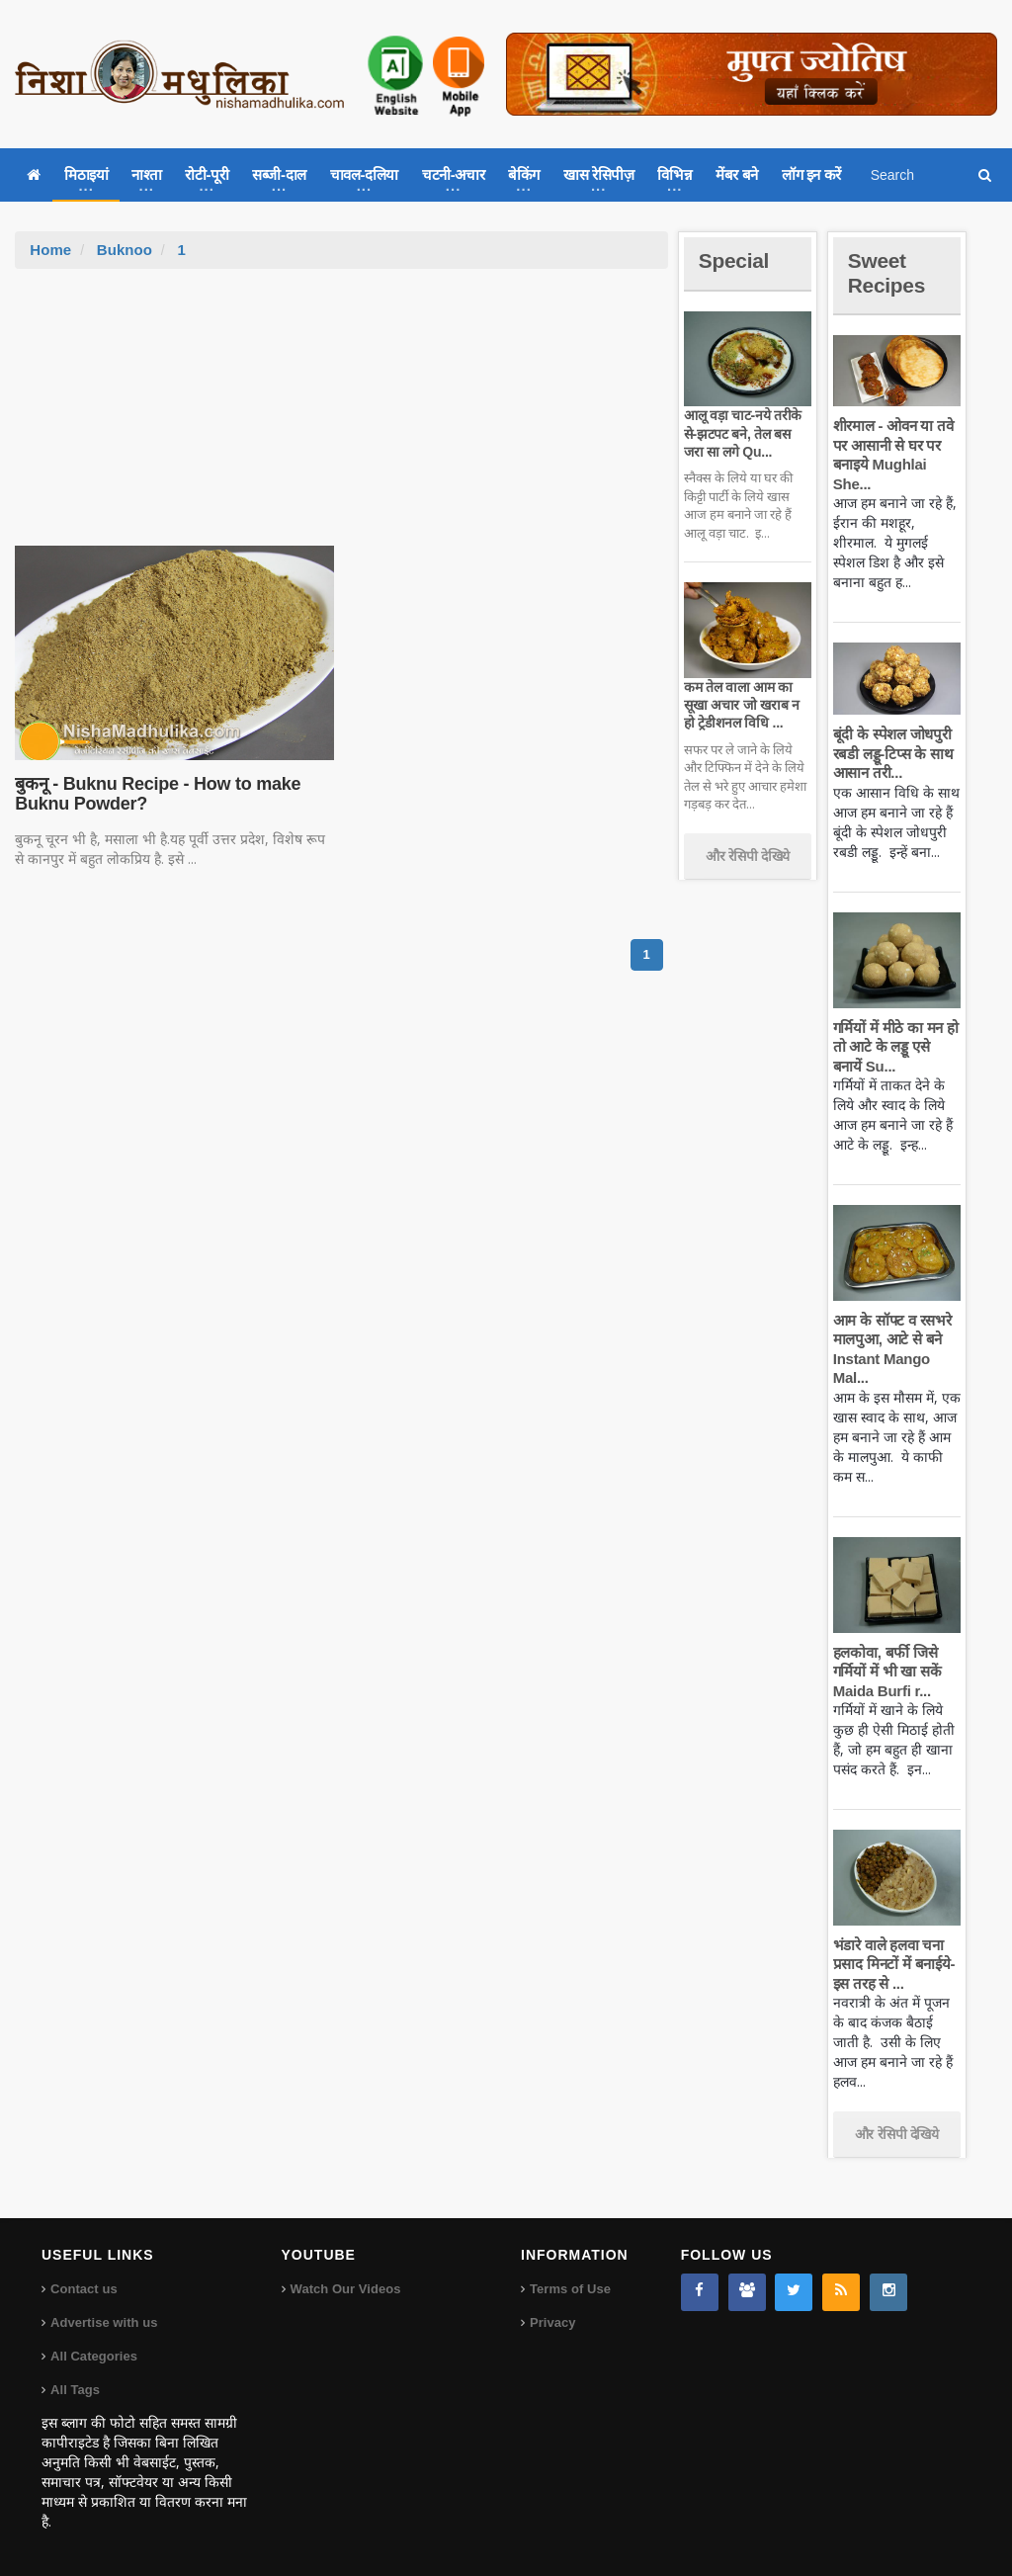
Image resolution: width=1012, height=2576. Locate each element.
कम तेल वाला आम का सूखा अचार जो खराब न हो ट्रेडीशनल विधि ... (741, 704)
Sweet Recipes (888, 272)
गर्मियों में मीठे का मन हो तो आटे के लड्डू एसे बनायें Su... (896, 1046)
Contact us (83, 2288)
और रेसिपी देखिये (748, 856)
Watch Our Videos (345, 2288)
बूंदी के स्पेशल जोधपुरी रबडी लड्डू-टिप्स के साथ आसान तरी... (892, 753)
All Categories (93, 2356)
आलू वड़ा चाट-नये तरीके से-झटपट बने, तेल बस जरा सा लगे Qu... (747, 433)
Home (50, 249)
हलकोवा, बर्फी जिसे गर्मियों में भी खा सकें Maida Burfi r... (886, 1671)
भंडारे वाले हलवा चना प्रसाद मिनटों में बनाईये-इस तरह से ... (893, 1964)
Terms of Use (570, 2288)
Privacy (552, 2322)
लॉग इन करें (811, 174)
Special (735, 260)
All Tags (75, 2389)
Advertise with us (103, 2322)
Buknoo (124, 249)
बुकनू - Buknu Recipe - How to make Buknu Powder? (155, 794)
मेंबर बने (737, 174)
